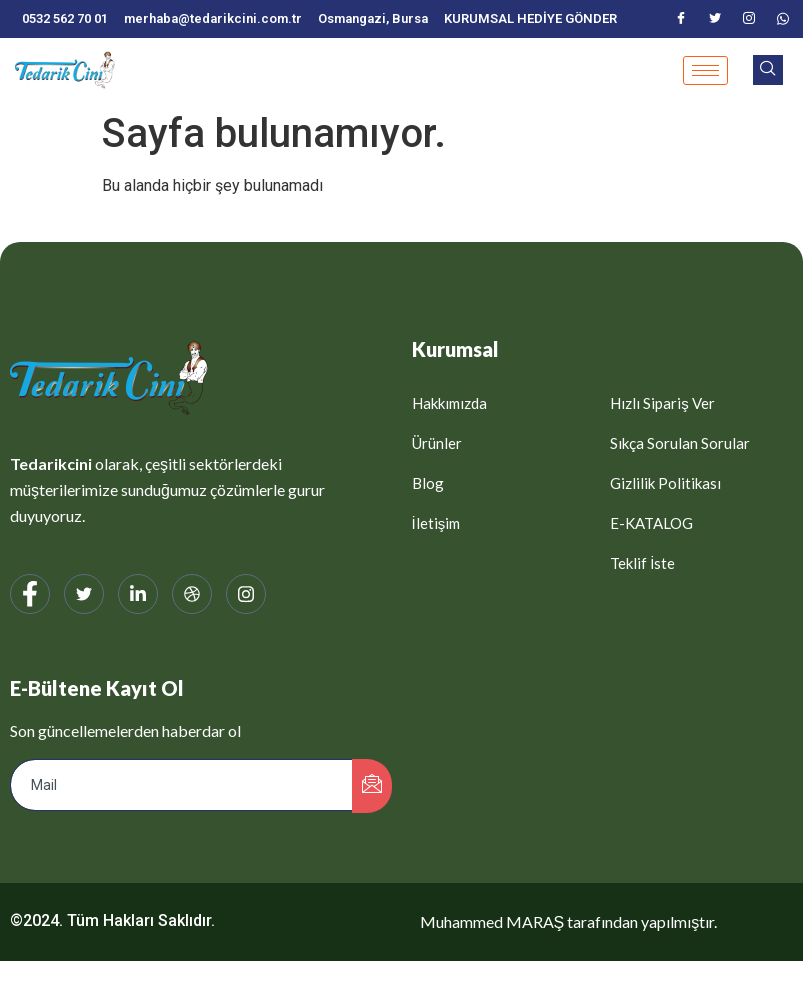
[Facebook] (681, 19)
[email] (182, 785)
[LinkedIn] (138, 594)
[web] (192, 594)
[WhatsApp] (783, 19)
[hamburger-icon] (705, 70)
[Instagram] (749, 19)
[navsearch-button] (768, 70)
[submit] (372, 786)
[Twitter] (715, 19)
